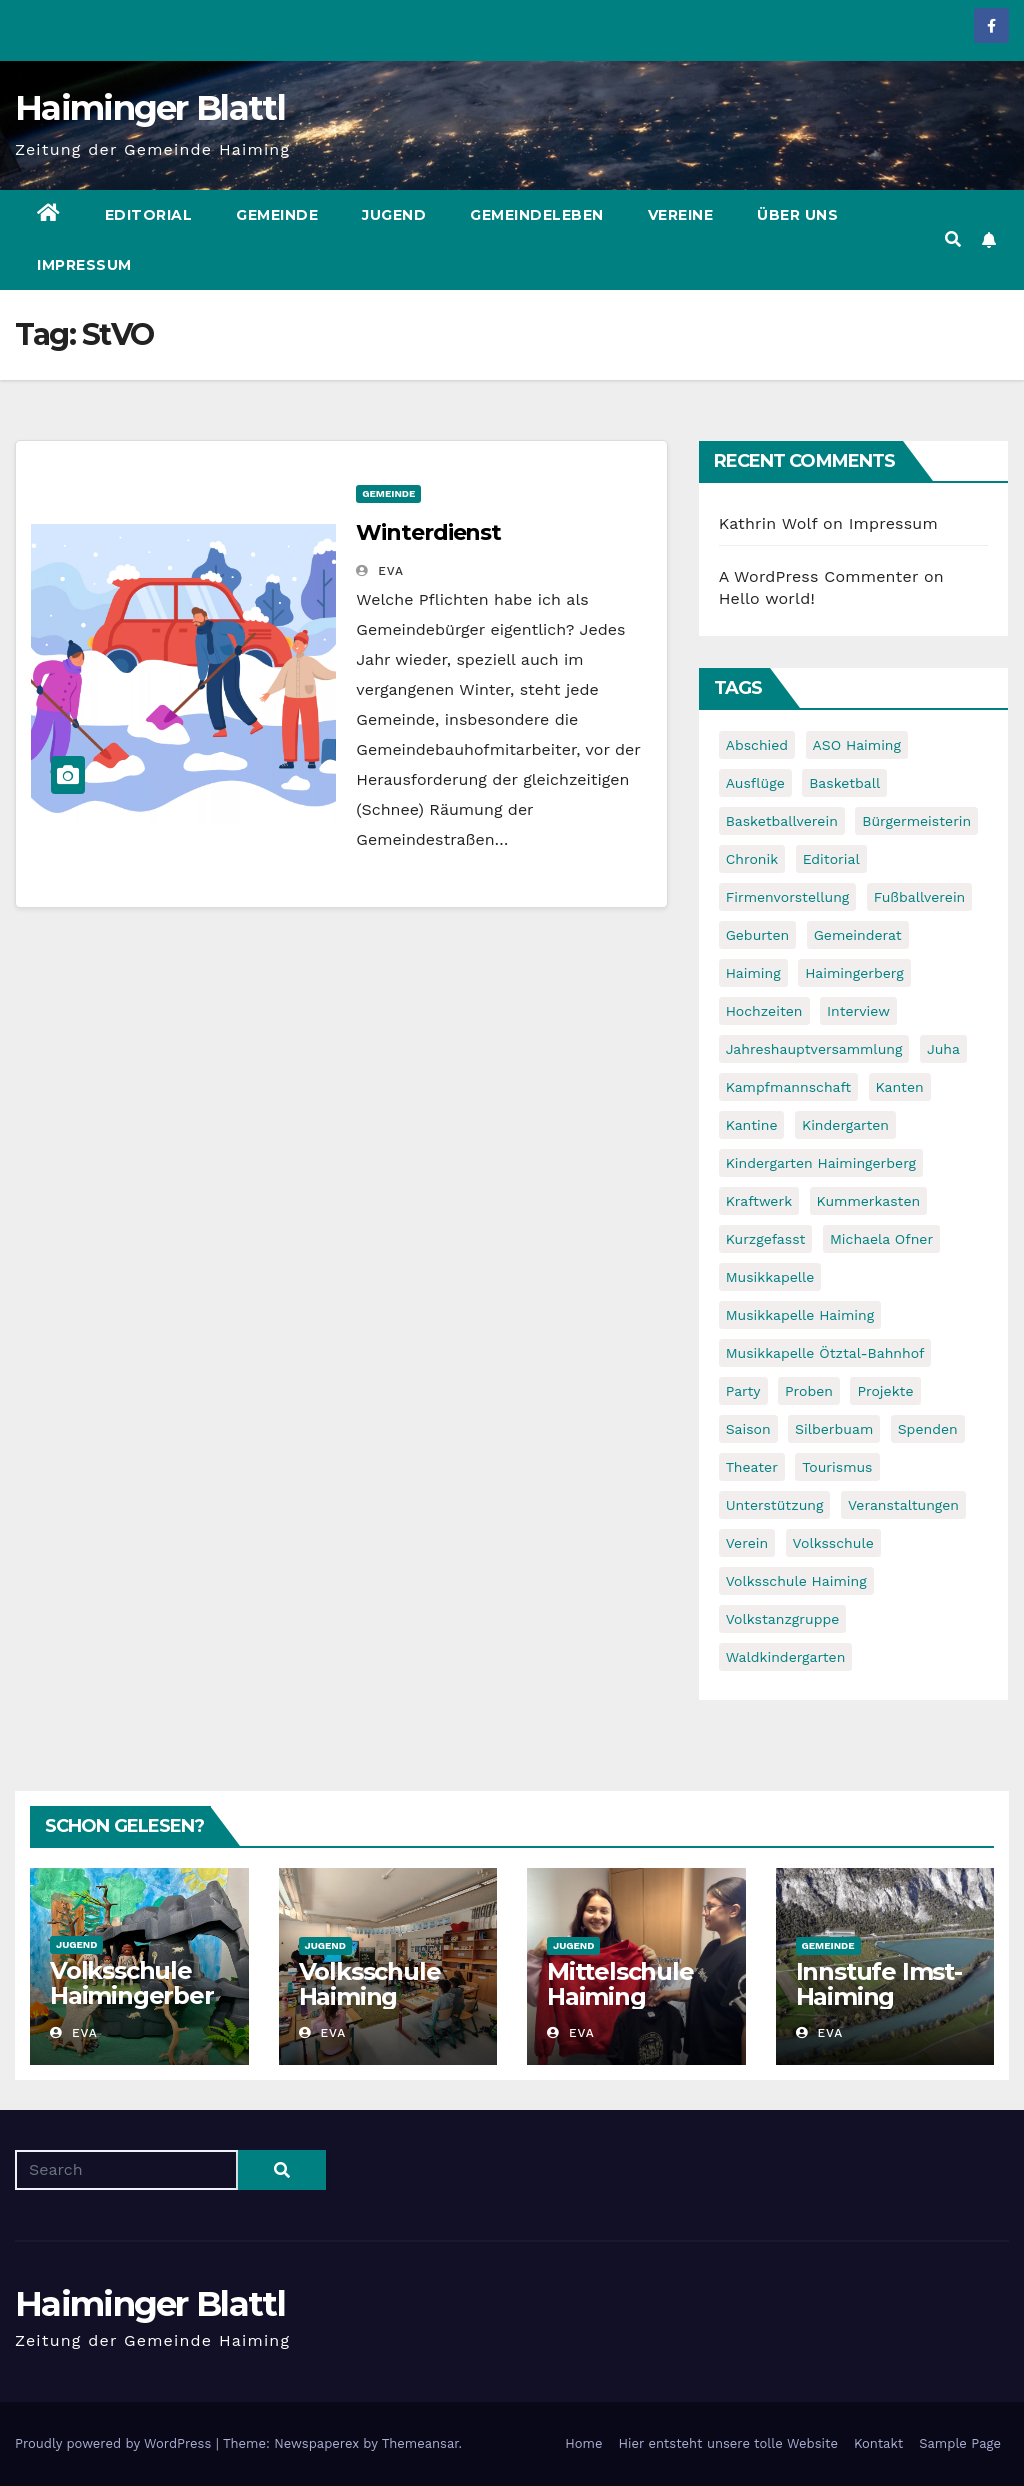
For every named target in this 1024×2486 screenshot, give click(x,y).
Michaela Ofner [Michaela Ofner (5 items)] (881, 1239)
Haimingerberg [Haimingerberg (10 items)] (854, 973)
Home (583, 2443)
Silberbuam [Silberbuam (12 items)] (834, 1429)
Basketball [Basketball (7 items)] (844, 783)
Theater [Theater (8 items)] (752, 1467)
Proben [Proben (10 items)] (809, 1391)
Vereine (681, 215)
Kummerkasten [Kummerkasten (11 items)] (869, 1201)
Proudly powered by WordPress (115, 2443)
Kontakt (878, 2443)
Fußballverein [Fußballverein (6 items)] (920, 897)
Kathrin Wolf (768, 523)
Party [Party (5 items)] (743, 1391)
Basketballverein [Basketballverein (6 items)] (782, 821)
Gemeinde (277, 215)
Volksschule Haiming (370, 1984)
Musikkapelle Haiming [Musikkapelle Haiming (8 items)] (800, 1315)
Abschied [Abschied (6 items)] (757, 745)
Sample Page (960, 2443)
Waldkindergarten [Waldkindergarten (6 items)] (786, 1657)
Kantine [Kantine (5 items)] (752, 1125)
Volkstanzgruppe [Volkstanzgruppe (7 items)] (783, 1619)
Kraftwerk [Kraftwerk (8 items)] (759, 1201)
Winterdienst (428, 532)
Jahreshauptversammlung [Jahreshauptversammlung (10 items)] (814, 1049)
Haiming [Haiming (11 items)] (753, 973)
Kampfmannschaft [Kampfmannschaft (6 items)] (788, 1087)
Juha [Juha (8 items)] (943, 1049)
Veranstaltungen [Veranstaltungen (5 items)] (903, 1505)
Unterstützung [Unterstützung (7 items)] (775, 1505)
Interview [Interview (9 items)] (858, 1011)
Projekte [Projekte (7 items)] (885, 1391)
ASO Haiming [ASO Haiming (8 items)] (857, 745)
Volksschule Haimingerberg (132, 1995)
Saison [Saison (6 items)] (748, 1429)
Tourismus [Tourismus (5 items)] (837, 1467)
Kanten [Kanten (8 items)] (900, 1087)
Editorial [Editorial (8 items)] (831, 859)
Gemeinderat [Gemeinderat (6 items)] (858, 935)
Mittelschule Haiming (620, 1984)
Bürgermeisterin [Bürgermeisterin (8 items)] (916, 821)
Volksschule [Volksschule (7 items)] (833, 1543)
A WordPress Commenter (819, 576)
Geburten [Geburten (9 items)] (758, 935)
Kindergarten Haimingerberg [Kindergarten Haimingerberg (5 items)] (821, 1163)
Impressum (84, 265)
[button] (953, 239)
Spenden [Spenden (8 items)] (928, 1429)
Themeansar (420, 2443)
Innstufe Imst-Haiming (879, 1984)
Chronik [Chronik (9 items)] (752, 859)
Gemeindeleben (537, 215)
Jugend (394, 215)
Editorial (149, 215)
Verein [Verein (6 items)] (747, 1543)
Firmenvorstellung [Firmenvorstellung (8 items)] (788, 897)
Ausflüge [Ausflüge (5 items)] (755, 783)
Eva (380, 571)
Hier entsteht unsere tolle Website (727, 2443)
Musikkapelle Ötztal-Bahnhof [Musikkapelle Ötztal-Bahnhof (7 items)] (825, 1353)
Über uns (797, 215)
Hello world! (767, 598)
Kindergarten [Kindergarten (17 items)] (845, 1125)
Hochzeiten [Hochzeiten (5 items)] (764, 1011)
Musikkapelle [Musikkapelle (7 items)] (770, 1277)
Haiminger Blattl (150, 108)
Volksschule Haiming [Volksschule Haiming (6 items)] (796, 1581)
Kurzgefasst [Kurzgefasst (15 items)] (766, 1239)
